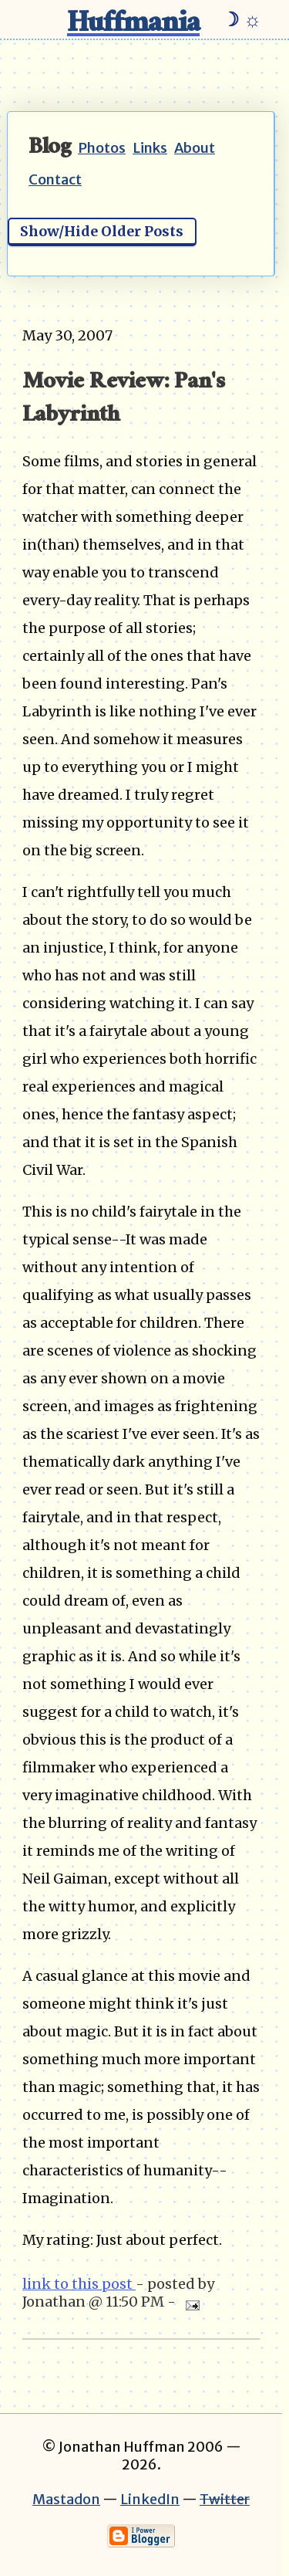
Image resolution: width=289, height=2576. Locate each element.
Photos (102, 148)
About (194, 148)
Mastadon (66, 2499)
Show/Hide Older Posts (101, 231)
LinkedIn (150, 2499)
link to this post (79, 2284)
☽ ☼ (241, 19)
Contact (55, 179)
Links (150, 148)
